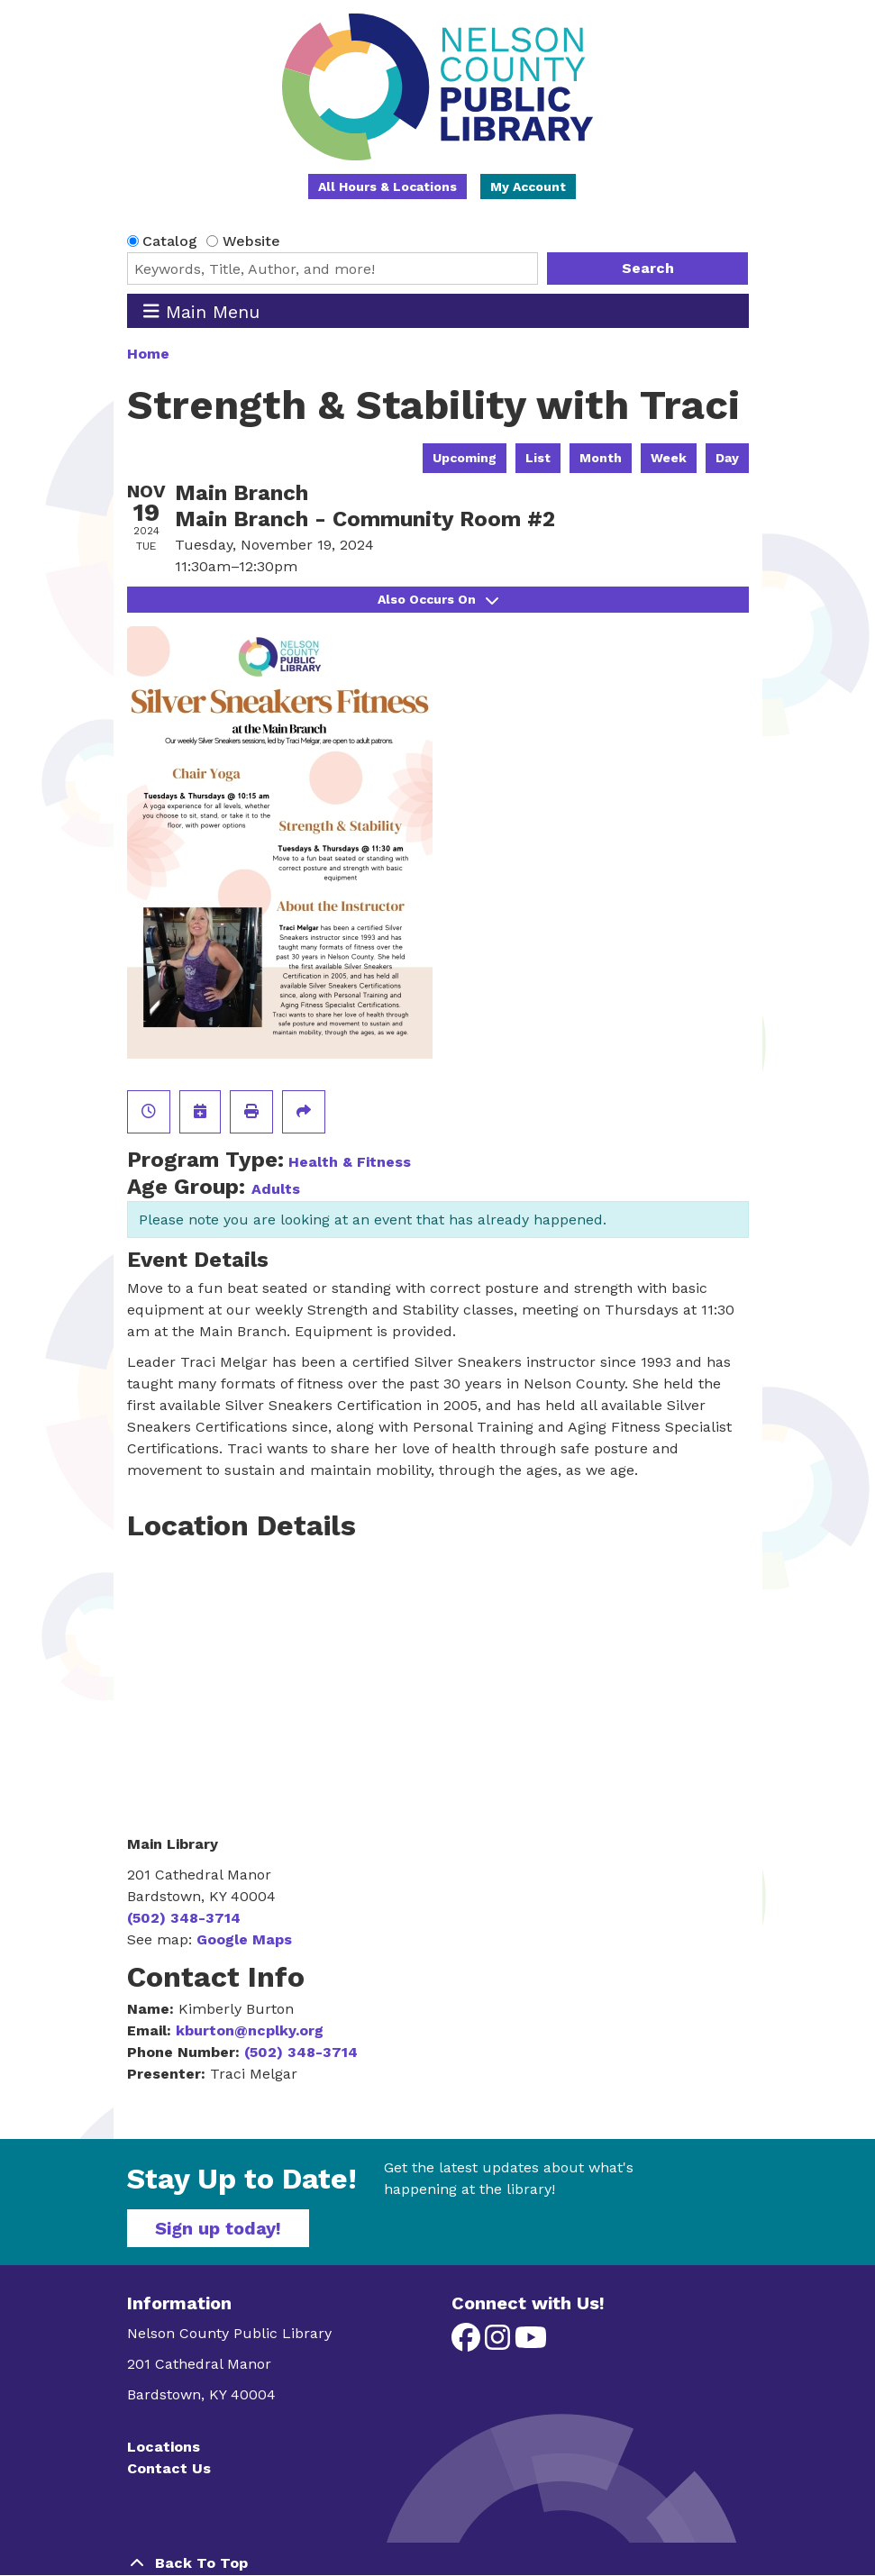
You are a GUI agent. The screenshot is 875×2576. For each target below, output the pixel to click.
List (538, 458)
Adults (275, 1188)
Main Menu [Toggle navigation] (201, 311)
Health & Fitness (349, 1161)
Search (648, 268)
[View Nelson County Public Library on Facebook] (468, 2343)
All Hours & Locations (387, 186)
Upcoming (465, 458)
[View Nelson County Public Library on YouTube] (531, 2343)
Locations (163, 2446)
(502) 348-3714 (184, 1917)
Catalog (169, 241)
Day (727, 458)
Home (148, 353)
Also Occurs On (438, 599)
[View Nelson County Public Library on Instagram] (500, 2343)
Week (669, 458)
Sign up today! (218, 2228)
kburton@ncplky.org (250, 2030)
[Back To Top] (438, 2563)
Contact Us (169, 2468)
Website (251, 241)
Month (600, 458)
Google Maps (244, 1939)
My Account (528, 186)
